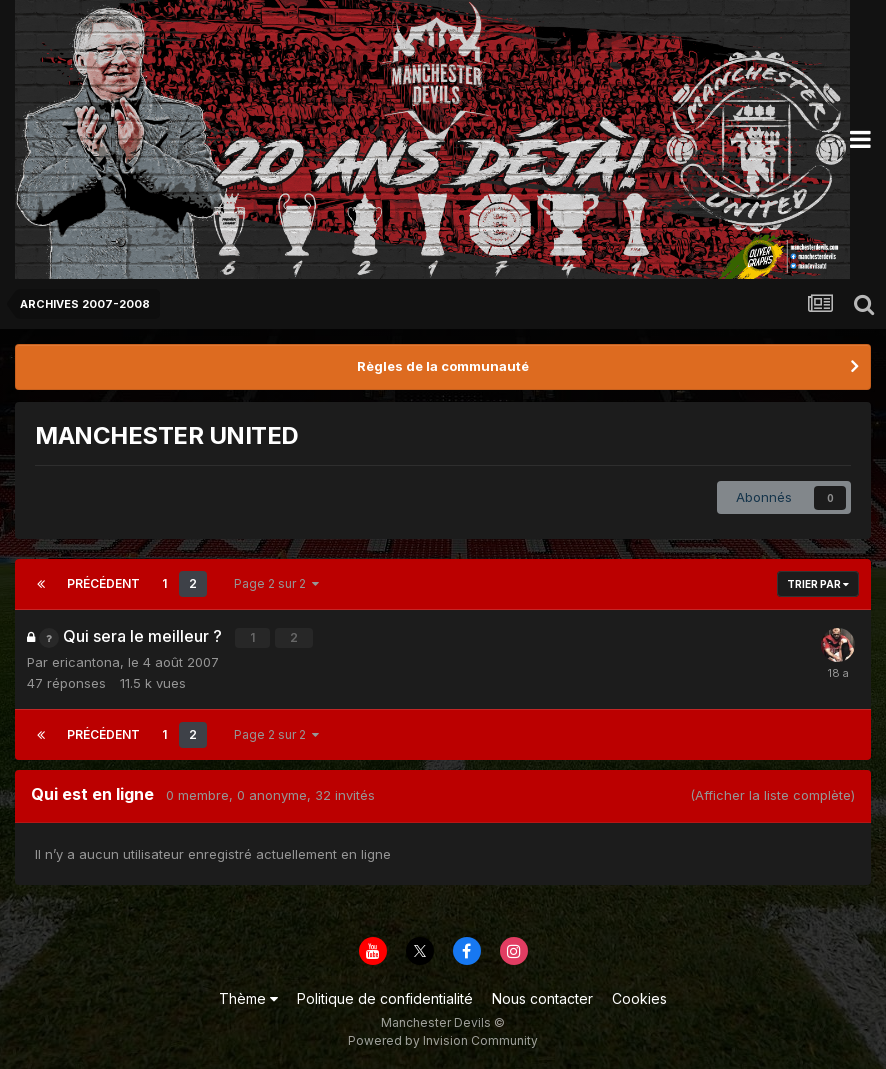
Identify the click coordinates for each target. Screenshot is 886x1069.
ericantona (86, 661)
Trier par (818, 584)
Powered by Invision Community (443, 1039)
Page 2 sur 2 (276, 583)
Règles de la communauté (443, 366)
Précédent (103, 583)
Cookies (639, 997)
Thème (248, 997)
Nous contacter (542, 997)
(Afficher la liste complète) (772, 794)
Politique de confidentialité (385, 997)
